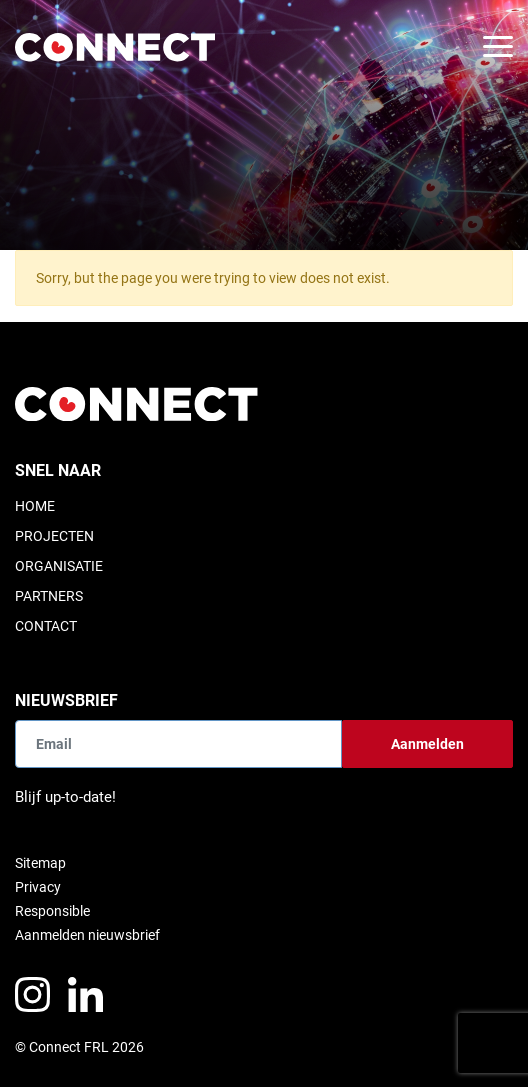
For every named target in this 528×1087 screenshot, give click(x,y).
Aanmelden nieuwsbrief (87, 935)
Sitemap (40, 863)
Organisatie (59, 566)
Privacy (38, 887)
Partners (49, 596)
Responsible (52, 911)
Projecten (54, 536)
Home (35, 506)
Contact (46, 626)
